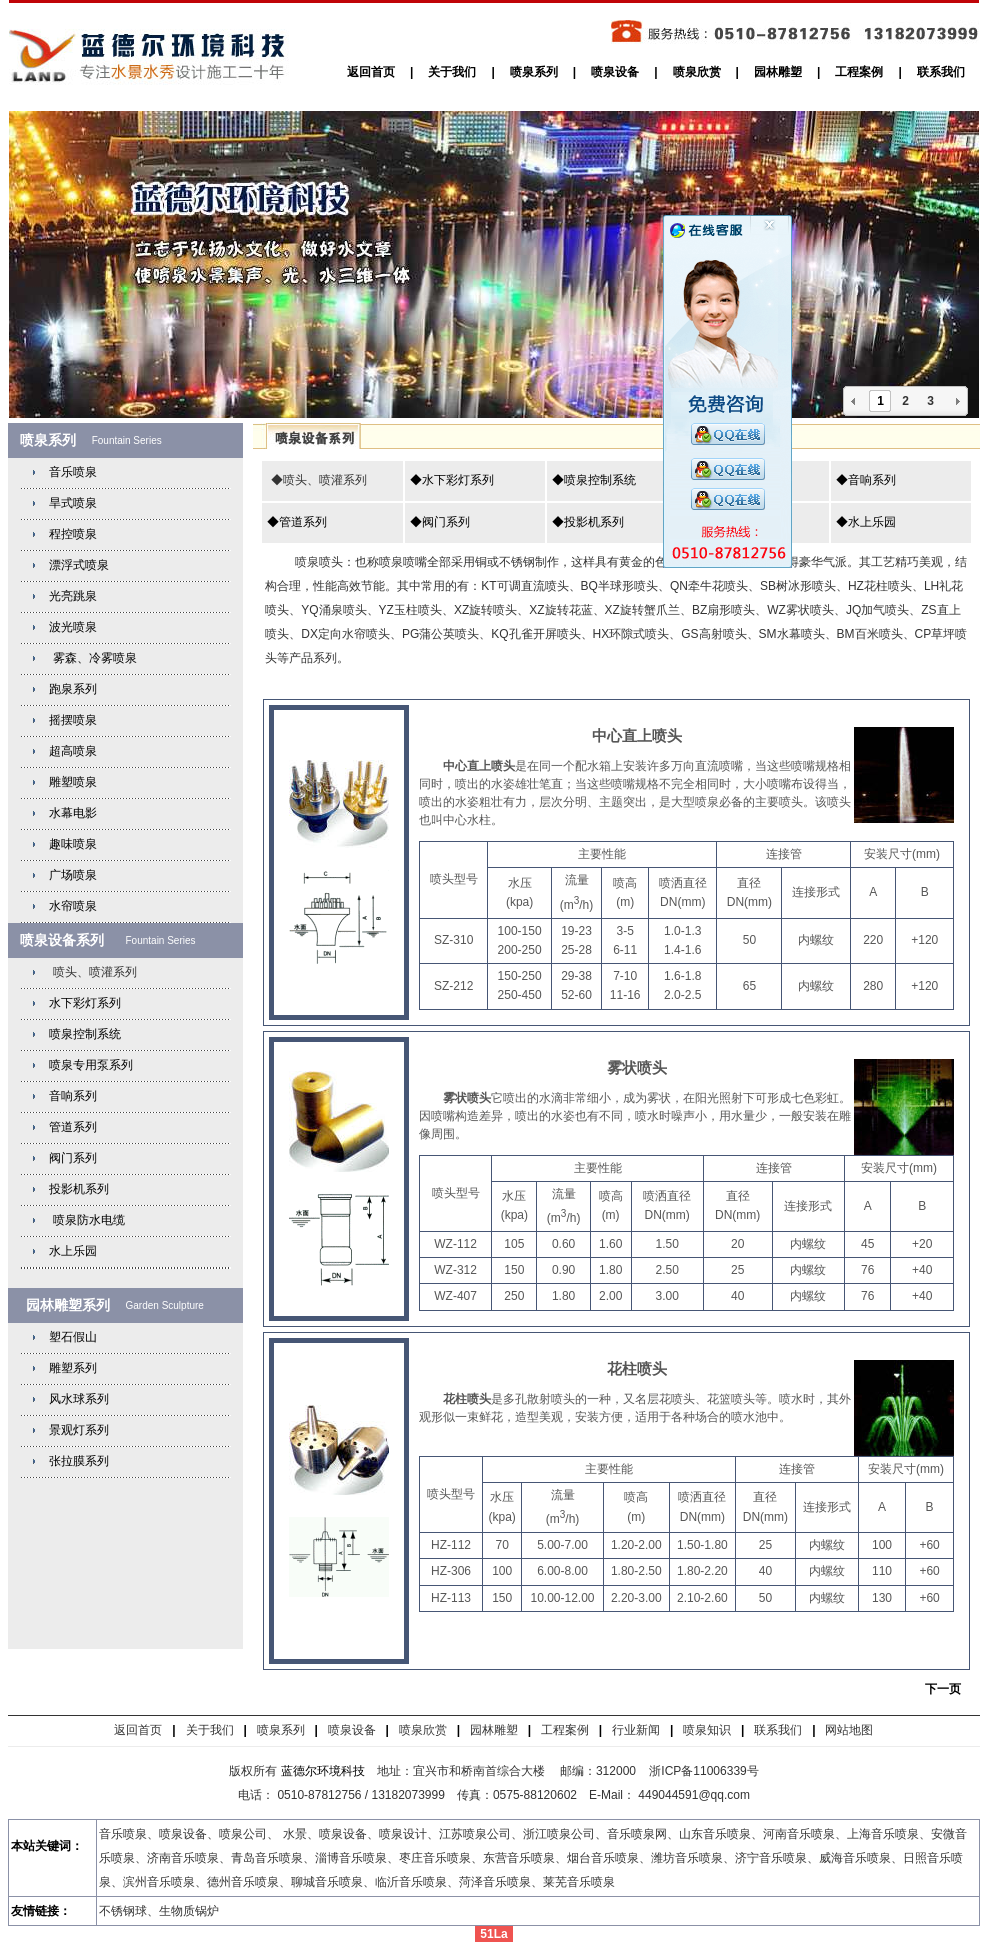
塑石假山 (73, 1337)
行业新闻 (636, 1730)
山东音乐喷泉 (715, 1834)
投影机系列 (79, 1189)
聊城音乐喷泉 (327, 1882)
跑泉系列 (73, 689)
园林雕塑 (778, 72)
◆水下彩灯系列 (452, 480)
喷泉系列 (534, 72)
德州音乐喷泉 (243, 1882)
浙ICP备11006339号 (703, 1771)
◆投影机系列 (588, 522)
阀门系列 (73, 1158)
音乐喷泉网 (637, 1834)
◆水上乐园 (866, 522)
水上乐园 (73, 1251)
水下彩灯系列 (85, 1003)
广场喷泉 (73, 875)
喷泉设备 (615, 72)
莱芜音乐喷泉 (579, 1882)
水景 (295, 1834)
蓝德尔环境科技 (323, 1771)
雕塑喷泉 (73, 782)
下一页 (943, 1689)
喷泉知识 (707, 1730)
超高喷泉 (73, 751)
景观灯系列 (79, 1430)
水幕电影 (73, 813)
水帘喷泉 (73, 906)
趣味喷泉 (73, 844)
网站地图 (849, 1730)
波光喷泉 (73, 627)
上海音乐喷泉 (883, 1834)
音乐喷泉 (73, 472)
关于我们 (452, 72)
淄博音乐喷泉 (351, 1858)
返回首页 (371, 72)
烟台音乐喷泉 (603, 1858)
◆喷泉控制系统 (594, 480)
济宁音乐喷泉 (771, 1858)
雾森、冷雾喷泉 (92, 658)
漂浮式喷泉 (79, 565)
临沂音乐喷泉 (411, 1882)
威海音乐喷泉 (855, 1858)
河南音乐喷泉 (799, 1834)
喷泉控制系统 (85, 1034)
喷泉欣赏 (697, 72)
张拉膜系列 (79, 1461)
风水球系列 (79, 1399)
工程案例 (859, 72)
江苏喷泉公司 (475, 1834)
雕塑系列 (73, 1368)
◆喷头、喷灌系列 (316, 480)
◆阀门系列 (440, 522)
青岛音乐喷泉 (267, 1858)
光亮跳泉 (73, 596)
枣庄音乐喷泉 (435, 1858)
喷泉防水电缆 (89, 1220)
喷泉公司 (243, 1834)
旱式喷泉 (73, 503)
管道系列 (73, 1127)
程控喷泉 (73, 534)
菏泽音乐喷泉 (495, 1882)
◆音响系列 (866, 480)
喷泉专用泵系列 (91, 1065)
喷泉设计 (403, 1834)
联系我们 (941, 72)
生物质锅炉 (189, 1911)
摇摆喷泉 (73, 720)
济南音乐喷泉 (183, 1858)
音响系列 (73, 1096)
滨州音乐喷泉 (159, 1882)
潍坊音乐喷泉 (687, 1858)
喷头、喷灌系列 (92, 972)
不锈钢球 (123, 1911)
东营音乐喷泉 (519, 1858)
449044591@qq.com (695, 1795)
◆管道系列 (297, 522)
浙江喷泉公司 (559, 1834)
